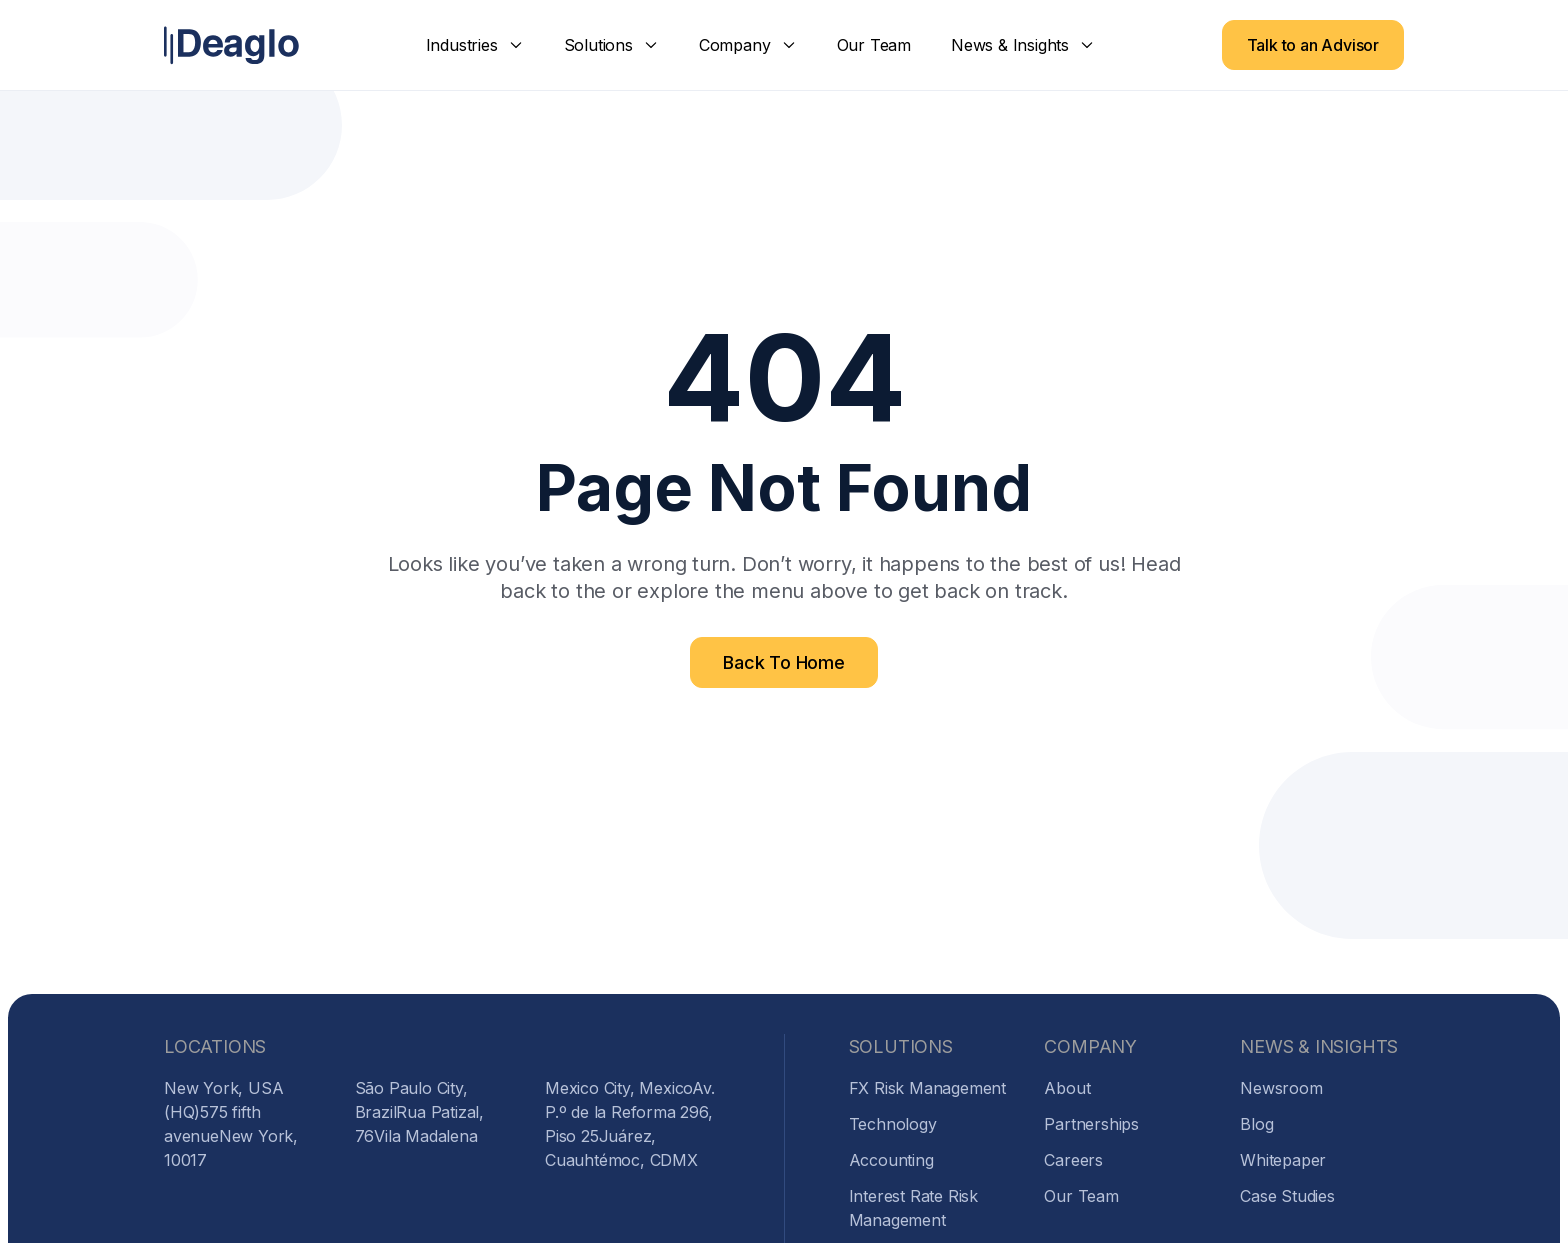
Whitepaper (1283, 1160)
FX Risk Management (927, 1088)
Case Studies (1287, 1196)
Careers (1073, 1160)
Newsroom (1281, 1088)
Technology (893, 1124)
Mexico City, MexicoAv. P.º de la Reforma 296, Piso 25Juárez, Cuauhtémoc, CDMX (630, 1124)
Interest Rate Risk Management (913, 1208)
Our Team (874, 45)
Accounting (891, 1160)
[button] (475, 45)
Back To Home (784, 662)
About (1067, 1088)
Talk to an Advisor (1313, 45)
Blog (1256, 1124)
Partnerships (1091, 1124)
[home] (231, 45)
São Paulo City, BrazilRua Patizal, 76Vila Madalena (419, 1112)
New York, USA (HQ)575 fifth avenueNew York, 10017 (231, 1124)
